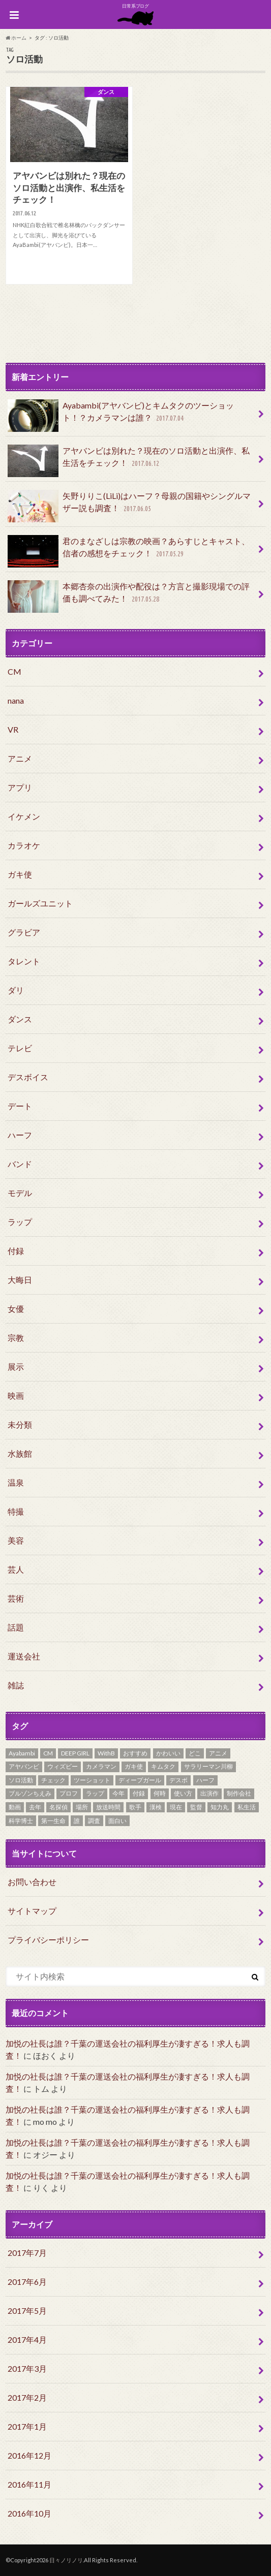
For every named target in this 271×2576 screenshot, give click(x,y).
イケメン (24, 816)
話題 (16, 1627)
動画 (15, 1807)
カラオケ (24, 845)
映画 (16, 1395)
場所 (82, 1807)
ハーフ (20, 1135)
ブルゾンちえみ (30, 1793)
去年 (35, 1807)
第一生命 (53, 1821)
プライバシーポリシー (48, 1939)
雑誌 (16, 1685)
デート (20, 1106)
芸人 (16, 1569)
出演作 (209, 1793)
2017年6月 (27, 2281)
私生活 (246, 1807)
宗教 (16, 1337)
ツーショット (92, 1780)
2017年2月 (27, 2397)
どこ (195, 1753)
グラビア (24, 932)
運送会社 (24, 1656)
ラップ (20, 1222)
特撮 (16, 1511)
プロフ (68, 1793)
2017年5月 (27, 2310)
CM (14, 671)
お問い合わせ (32, 1882)
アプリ (20, 787)
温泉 (16, 1482)
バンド (20, 1164)
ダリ (16, 990)
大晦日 (20, 1279)
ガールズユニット (40, 903)
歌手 (135, 1807)
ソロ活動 (21, 1780)
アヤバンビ (24, 1766)
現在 (176, 1807)
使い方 (183, 1793)
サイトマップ (32, 1910)
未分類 (20, 1424)
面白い (117, 1821)
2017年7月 (27, 2252)
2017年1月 (27, 2426)
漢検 (155, 1807)
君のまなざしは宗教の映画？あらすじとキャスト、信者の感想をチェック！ (129, 551)
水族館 (20, 1453)
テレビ (20, 1048)
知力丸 (219, 1807)
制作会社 (239, 1793)
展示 (16, 1366)
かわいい (168, 1753)
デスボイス (28, 1077)
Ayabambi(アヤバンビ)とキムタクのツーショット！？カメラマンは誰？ (121, 415)
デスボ (178, 1780)
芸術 (16, 1598)
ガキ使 (20, 874)
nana (16, 700)
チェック (53, 1780)
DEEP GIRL (75, 1753)
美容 (16, 1540)
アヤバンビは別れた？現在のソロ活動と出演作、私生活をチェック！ (129, 461)
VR (13, 729)
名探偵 (58, 1807)
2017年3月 (27, 2368)
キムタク (163, 1766)
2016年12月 (29, 2455)
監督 (196, 1807)
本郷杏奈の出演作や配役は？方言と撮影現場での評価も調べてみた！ (129, 596)
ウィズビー (62, 1766)
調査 (94, 1821)
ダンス (20, 1019)
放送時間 (108, 1807)
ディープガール (139, 1780)
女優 (16, 1308)
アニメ (20, 758)
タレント (24, 961)
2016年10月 (29, 2513)
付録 (16, 1250)
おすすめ (135, 1753)
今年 (118, 1793)
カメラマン (101, 1766)
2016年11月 (29, 2484)
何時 (160, 1793)
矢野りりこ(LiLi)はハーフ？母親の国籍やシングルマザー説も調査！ (129, 506)
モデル (20, 1193)
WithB (106, 1753)
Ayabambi (22, 1753)
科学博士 (21, 1821)
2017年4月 (27, 2339)
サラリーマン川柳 (208, 1766)
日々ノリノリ (66, 2560)
